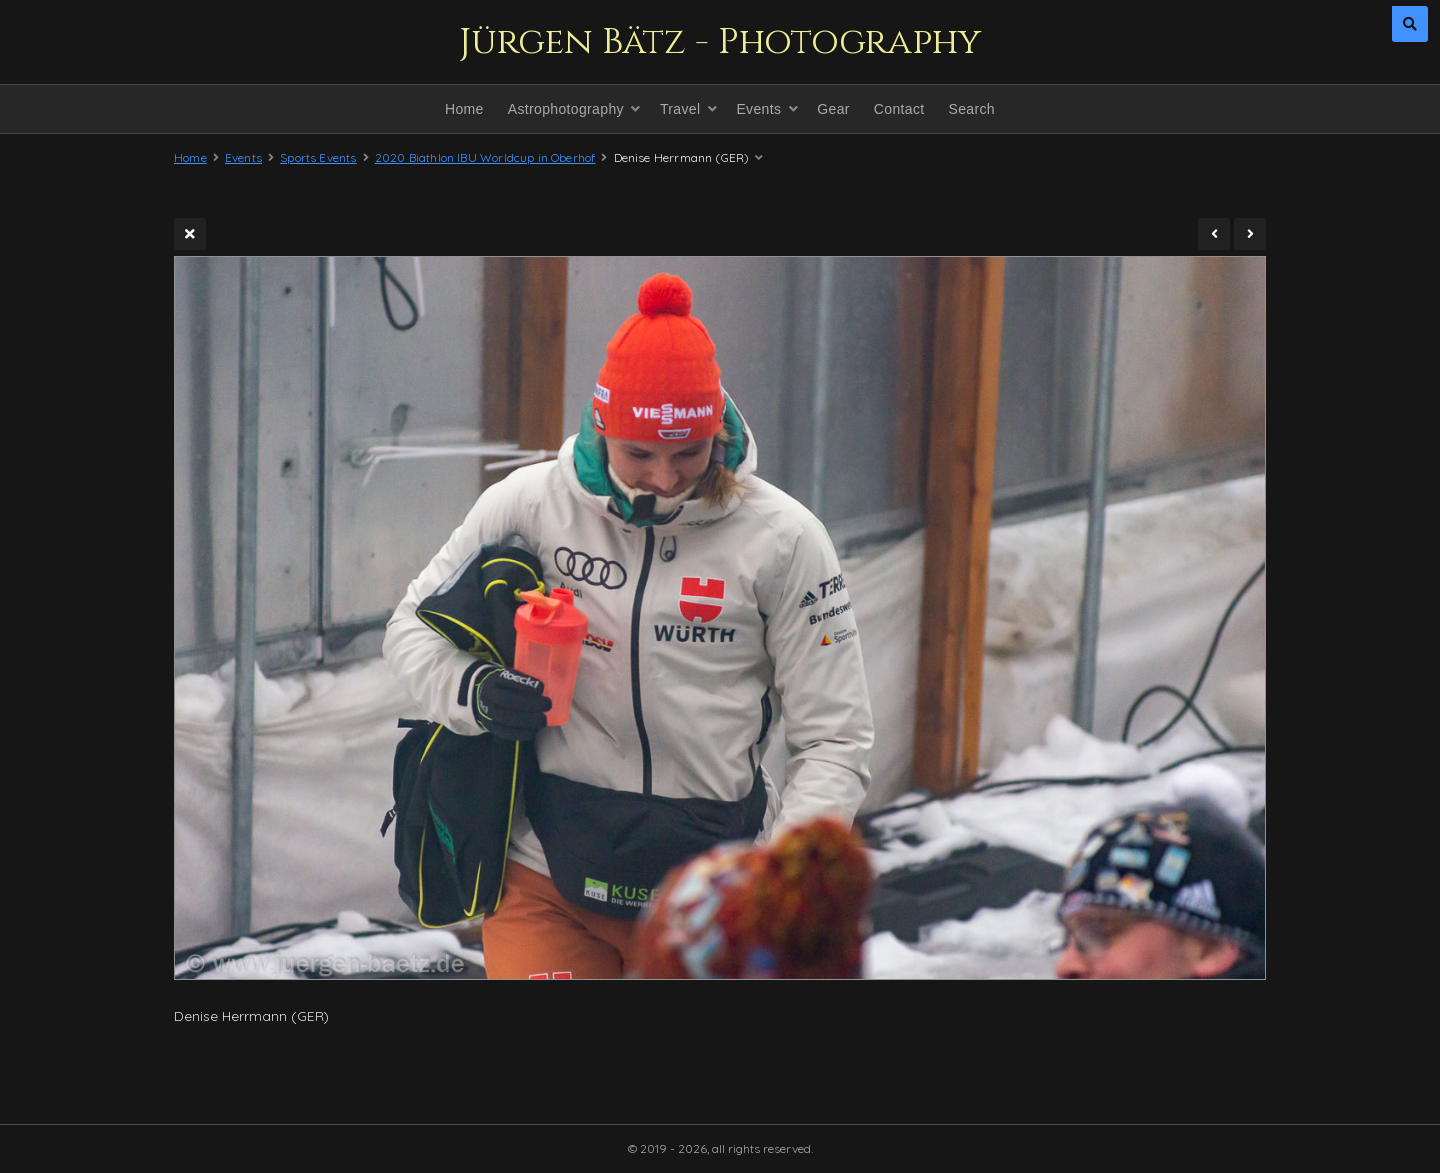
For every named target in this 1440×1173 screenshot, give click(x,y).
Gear (833, 109)
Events (758, 109)
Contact (899, 109)
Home (464, 109)
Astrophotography (566, 109)
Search (972, 109)
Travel (680, 109)
